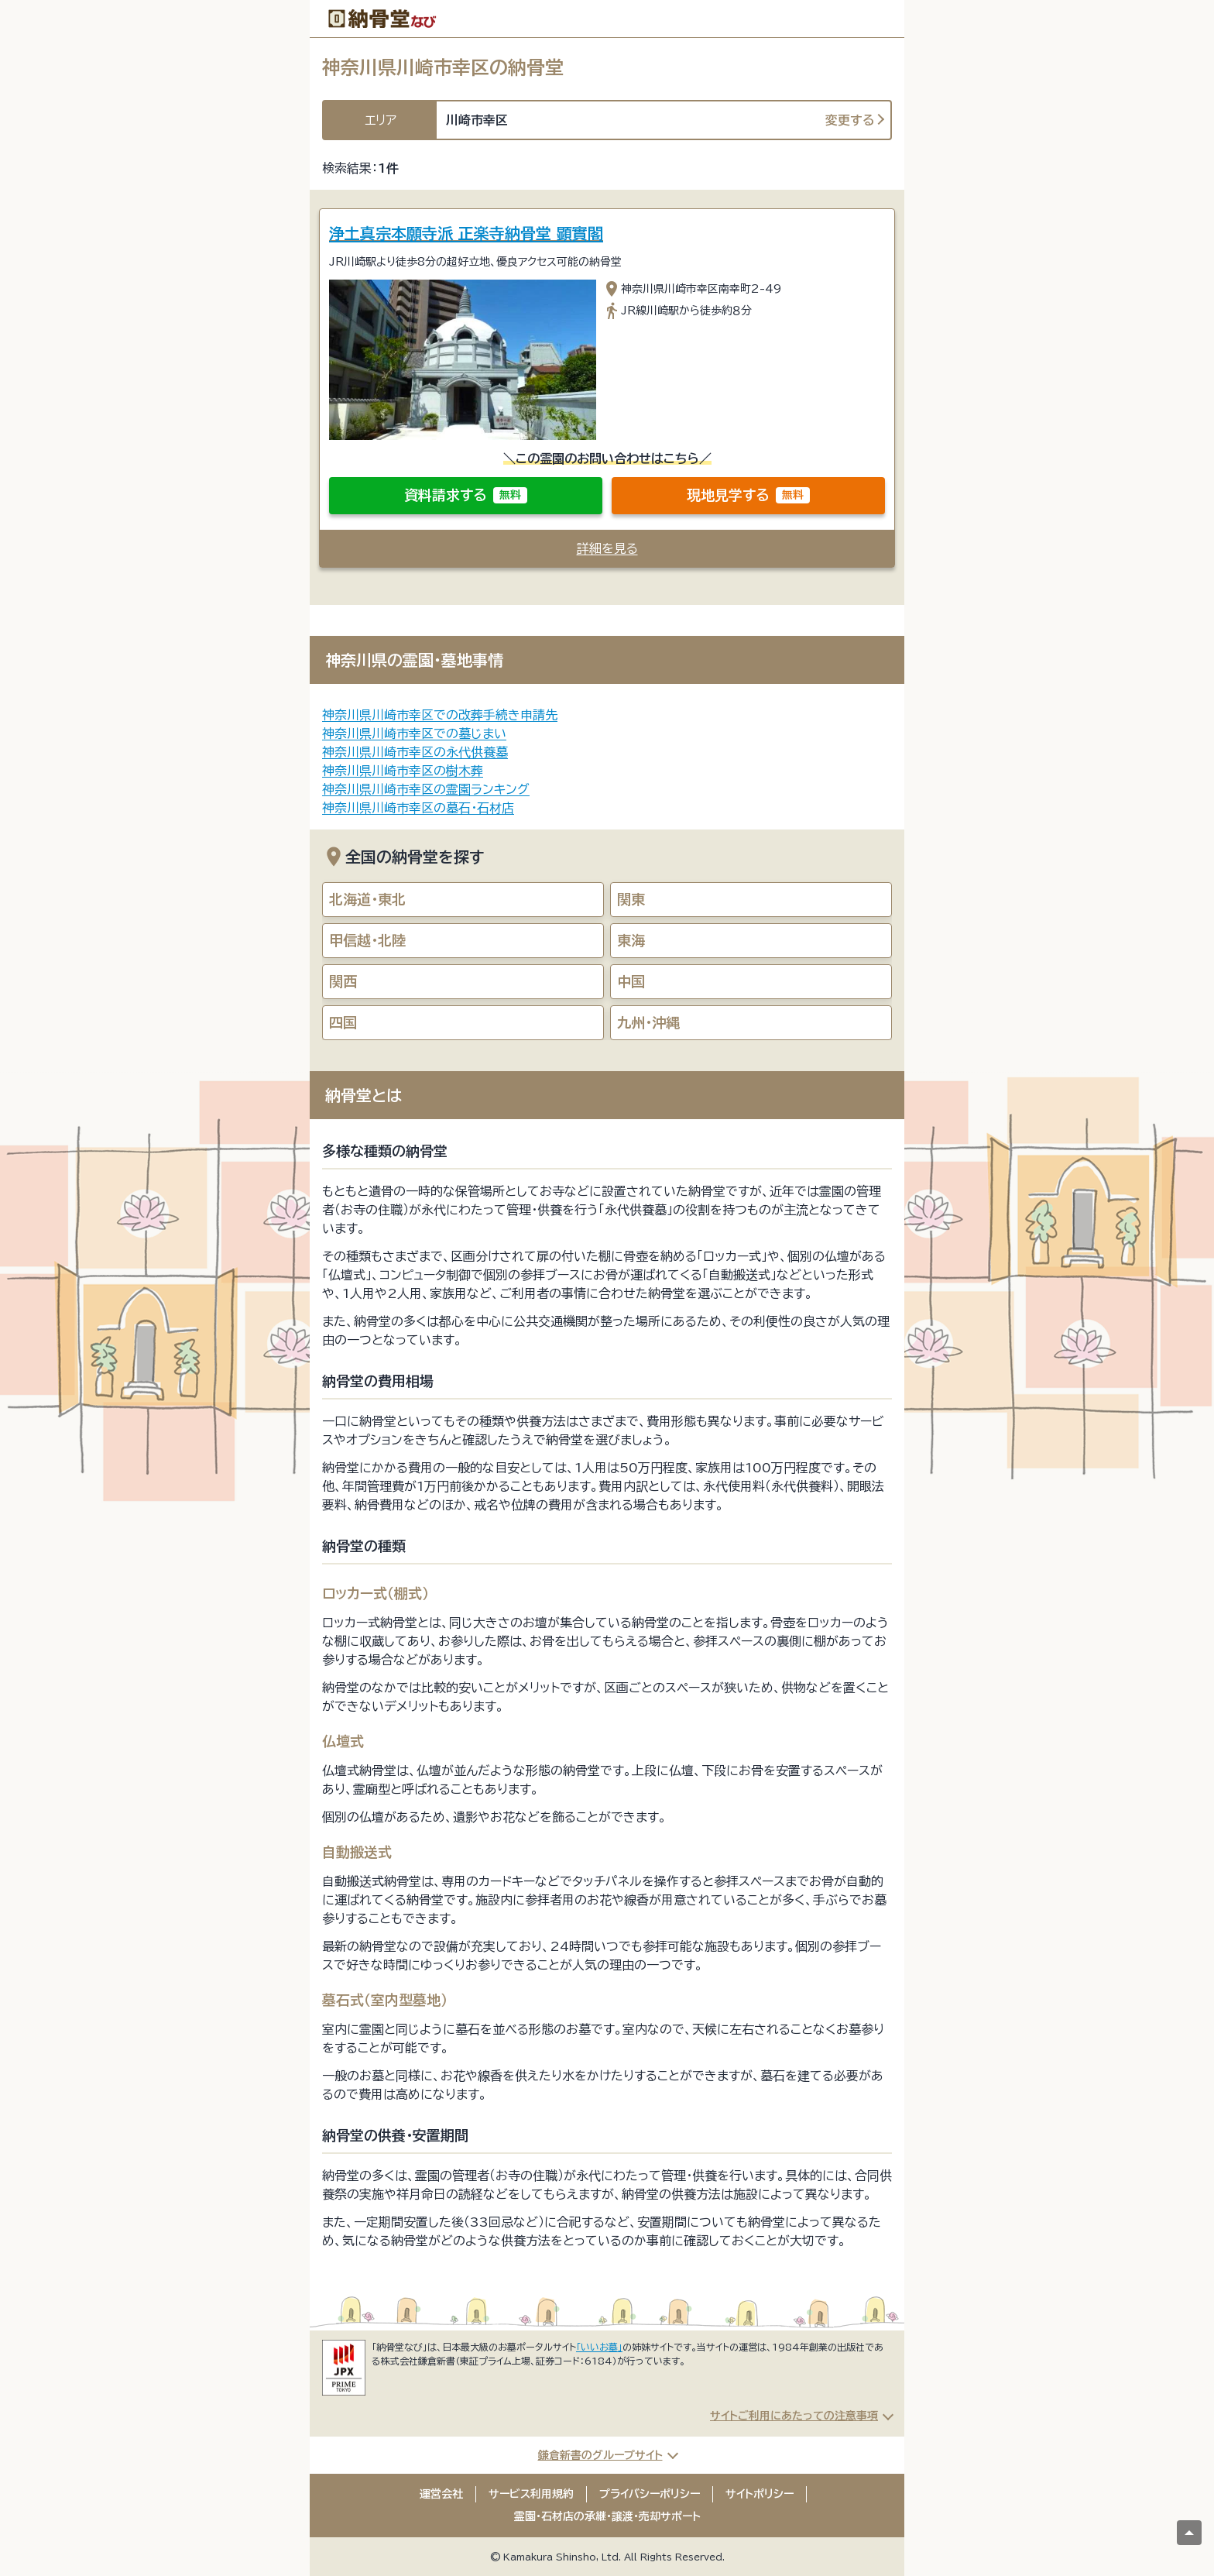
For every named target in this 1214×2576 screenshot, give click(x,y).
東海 (631, 940)
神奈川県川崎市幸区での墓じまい (414, 733)
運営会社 (441, 2493)
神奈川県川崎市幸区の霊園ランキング (426, 789)
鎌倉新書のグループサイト (600, 2455)
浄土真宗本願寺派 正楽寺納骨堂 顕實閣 (466, 233)
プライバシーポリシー (649, 2493)
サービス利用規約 (531, 2493)
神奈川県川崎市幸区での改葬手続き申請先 (439, 715)
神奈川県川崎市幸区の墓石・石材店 (418, 808)
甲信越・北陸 (367, 940)
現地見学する (748, 495)
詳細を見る (607, 548)
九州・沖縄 (648, 1022)
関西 (343, 981)
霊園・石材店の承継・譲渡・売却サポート (607, 2516)
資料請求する (465, 495)
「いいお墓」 (599, 2346)
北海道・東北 (367, 899)
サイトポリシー (759, 2493)
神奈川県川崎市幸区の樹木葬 (402, 770)
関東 (631, 899)
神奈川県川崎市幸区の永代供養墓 (415, 752)
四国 (343, 1022)
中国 (631, 981)
